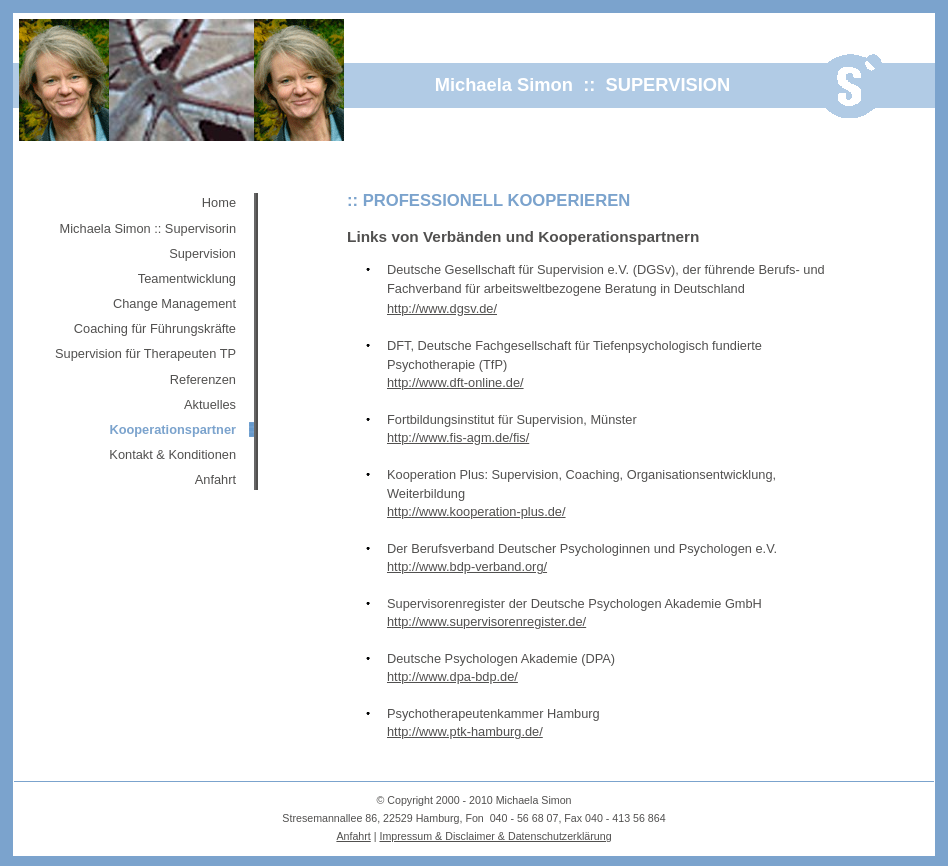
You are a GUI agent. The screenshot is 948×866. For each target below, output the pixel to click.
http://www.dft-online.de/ (455, 382)
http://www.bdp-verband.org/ (467, 566)
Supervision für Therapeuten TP (145, 353)
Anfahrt (215, 479)
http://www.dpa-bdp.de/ (452, 676)
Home (219, 202)
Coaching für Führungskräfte (155, 328)
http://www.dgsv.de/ (442, 308)
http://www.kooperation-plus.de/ (476, 511)
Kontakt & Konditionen (172, 454)
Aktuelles (210, 404)
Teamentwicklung (187, 278)
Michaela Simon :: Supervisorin (148, 228)
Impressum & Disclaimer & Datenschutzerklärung (495, 836)
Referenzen (203, 379)
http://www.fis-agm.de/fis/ (458, 437)
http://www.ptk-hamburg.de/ (465, 731)
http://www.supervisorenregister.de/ (486, 621)
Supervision (202, 253)
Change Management (174, 303)
